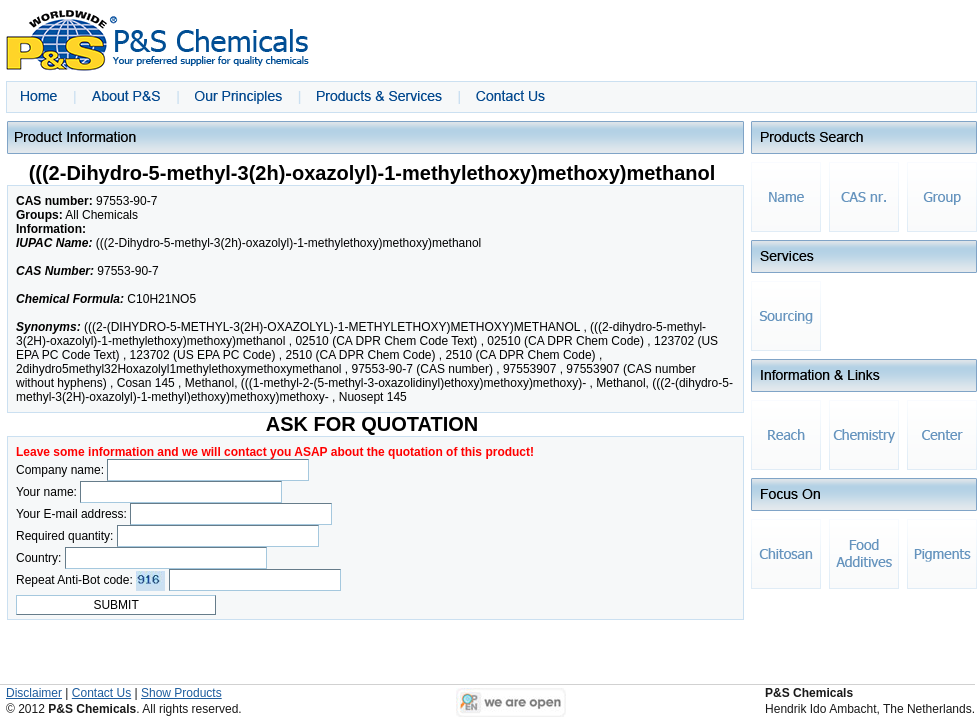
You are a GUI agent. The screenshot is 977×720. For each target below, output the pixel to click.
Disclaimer (34, 693)
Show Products (181, 693)
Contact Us (101, 693)
